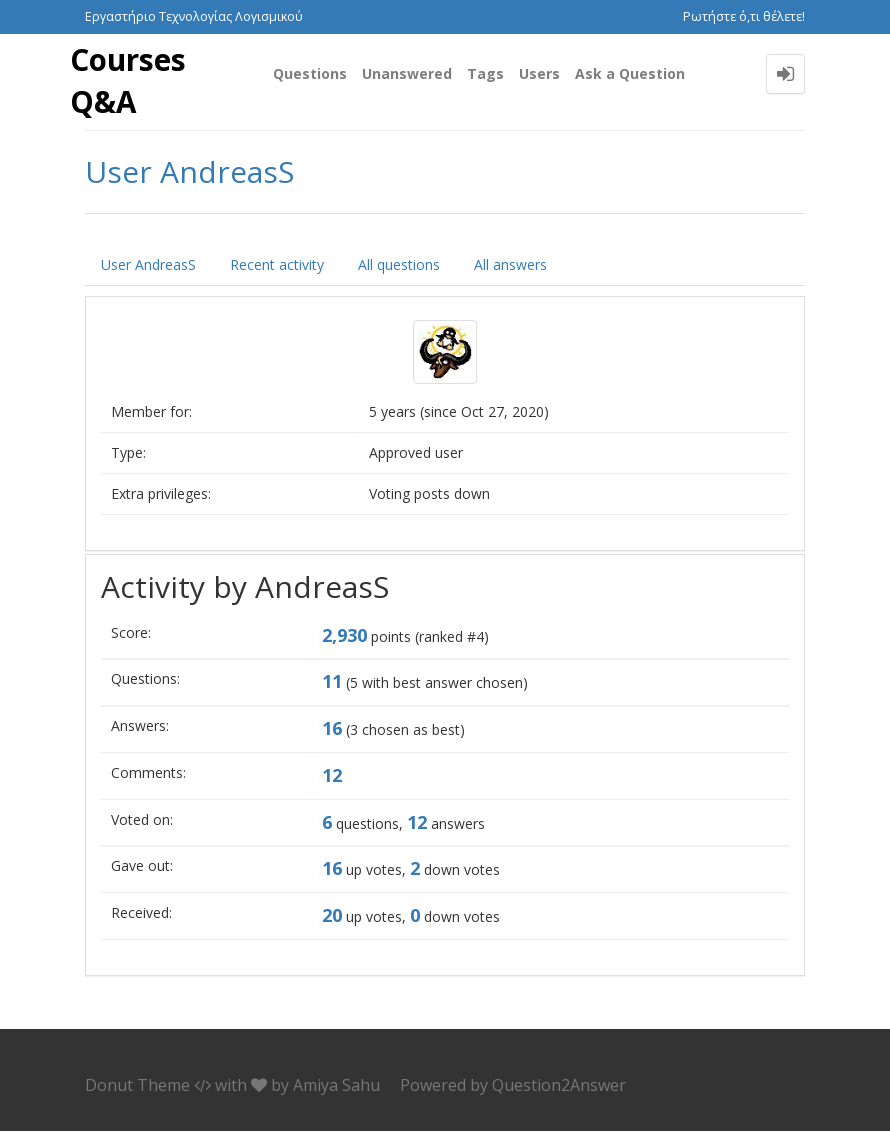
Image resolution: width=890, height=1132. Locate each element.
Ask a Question (630, 73)
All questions (399, 265)
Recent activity (277, 265)
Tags (485, 73)
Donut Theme (137, 1086)
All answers (510, 265)
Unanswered (407, 73)
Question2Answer (559, 1086)
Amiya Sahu (336, 1086)
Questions (310, 73)
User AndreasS (148, 265)
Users (539, 73)
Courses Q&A (128, 81)
